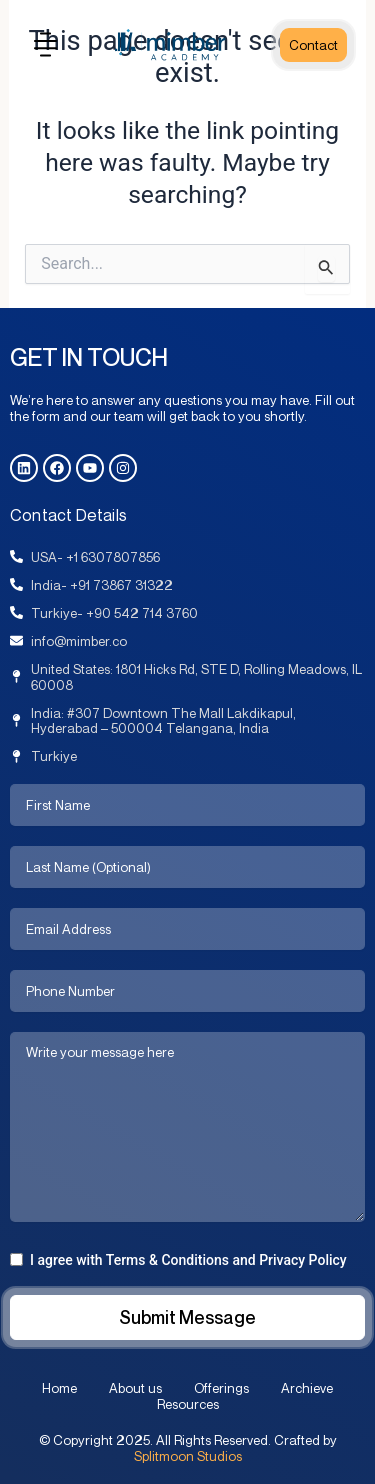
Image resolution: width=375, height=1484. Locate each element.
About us (135, 1388)
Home (59, 1388)
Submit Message (187, 1317)
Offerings (221, 1388)
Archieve (307, 1388)
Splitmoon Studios (188, 1456)
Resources (188, 1404)
